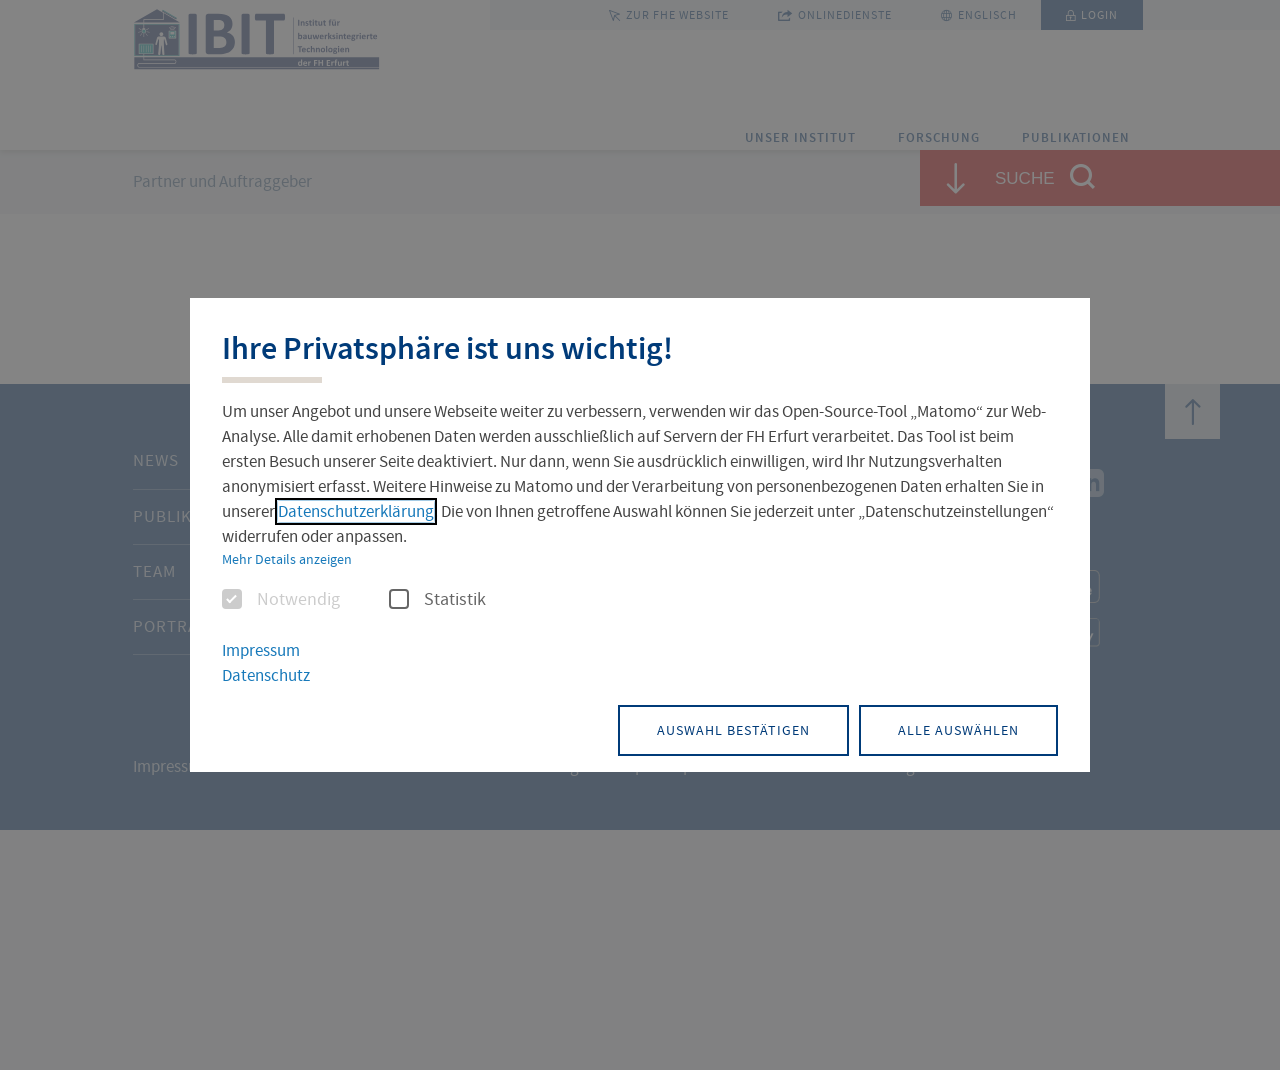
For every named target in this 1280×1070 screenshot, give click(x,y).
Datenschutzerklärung (356, 512)
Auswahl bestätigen (724, 729)
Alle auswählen (955, 729)
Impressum (261, 651)
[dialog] (640, 535)
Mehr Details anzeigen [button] (287, 560)
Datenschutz (266, 675)
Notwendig (281, 601)
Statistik (437, 601)
